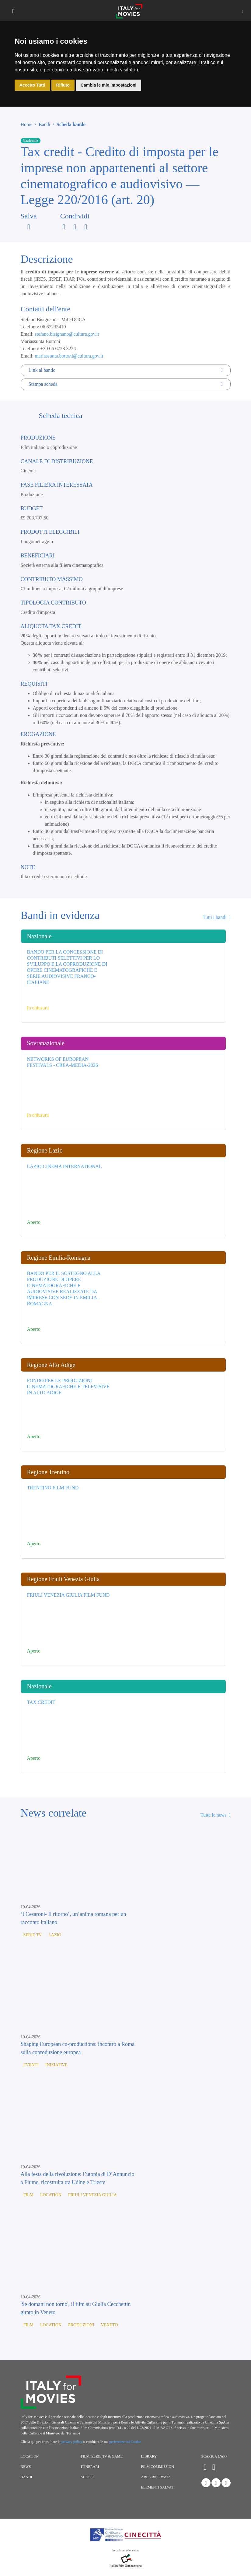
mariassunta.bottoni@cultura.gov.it (69, 355)
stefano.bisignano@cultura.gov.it (67, 334)
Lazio (54, 1935)
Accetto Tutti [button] (32, 85)
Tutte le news (215, 1814)
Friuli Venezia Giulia (92, 2195)
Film (28, 2195)
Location (50, 2195)
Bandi (44, 124)
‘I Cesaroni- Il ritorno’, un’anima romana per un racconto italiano (73, 1918)
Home (27, 124)
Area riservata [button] (156, 2477)
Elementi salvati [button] (158, 2487)
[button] (242, 11)
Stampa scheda (126, 384)
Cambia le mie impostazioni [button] (109, 85)
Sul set (88, 2477)
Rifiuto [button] (63, 85)
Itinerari (90, 2467)
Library (149, 2456)
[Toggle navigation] (13, 11)
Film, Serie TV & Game (102, 2456)
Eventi (31, 2065)
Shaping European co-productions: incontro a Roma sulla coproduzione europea (77, 2048)
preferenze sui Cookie (125, 2442)
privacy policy (71, 2442)
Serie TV (32, 1935)
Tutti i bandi (216, 917)
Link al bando (126, 370)
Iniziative (56, 2065)
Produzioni (81, 2325)
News (26, 2467)
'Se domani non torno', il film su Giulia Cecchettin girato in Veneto (76, 2308)
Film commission (157, 2467)
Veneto (109, 2325)
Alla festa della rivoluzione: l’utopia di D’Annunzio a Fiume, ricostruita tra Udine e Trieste (77, 2178)
